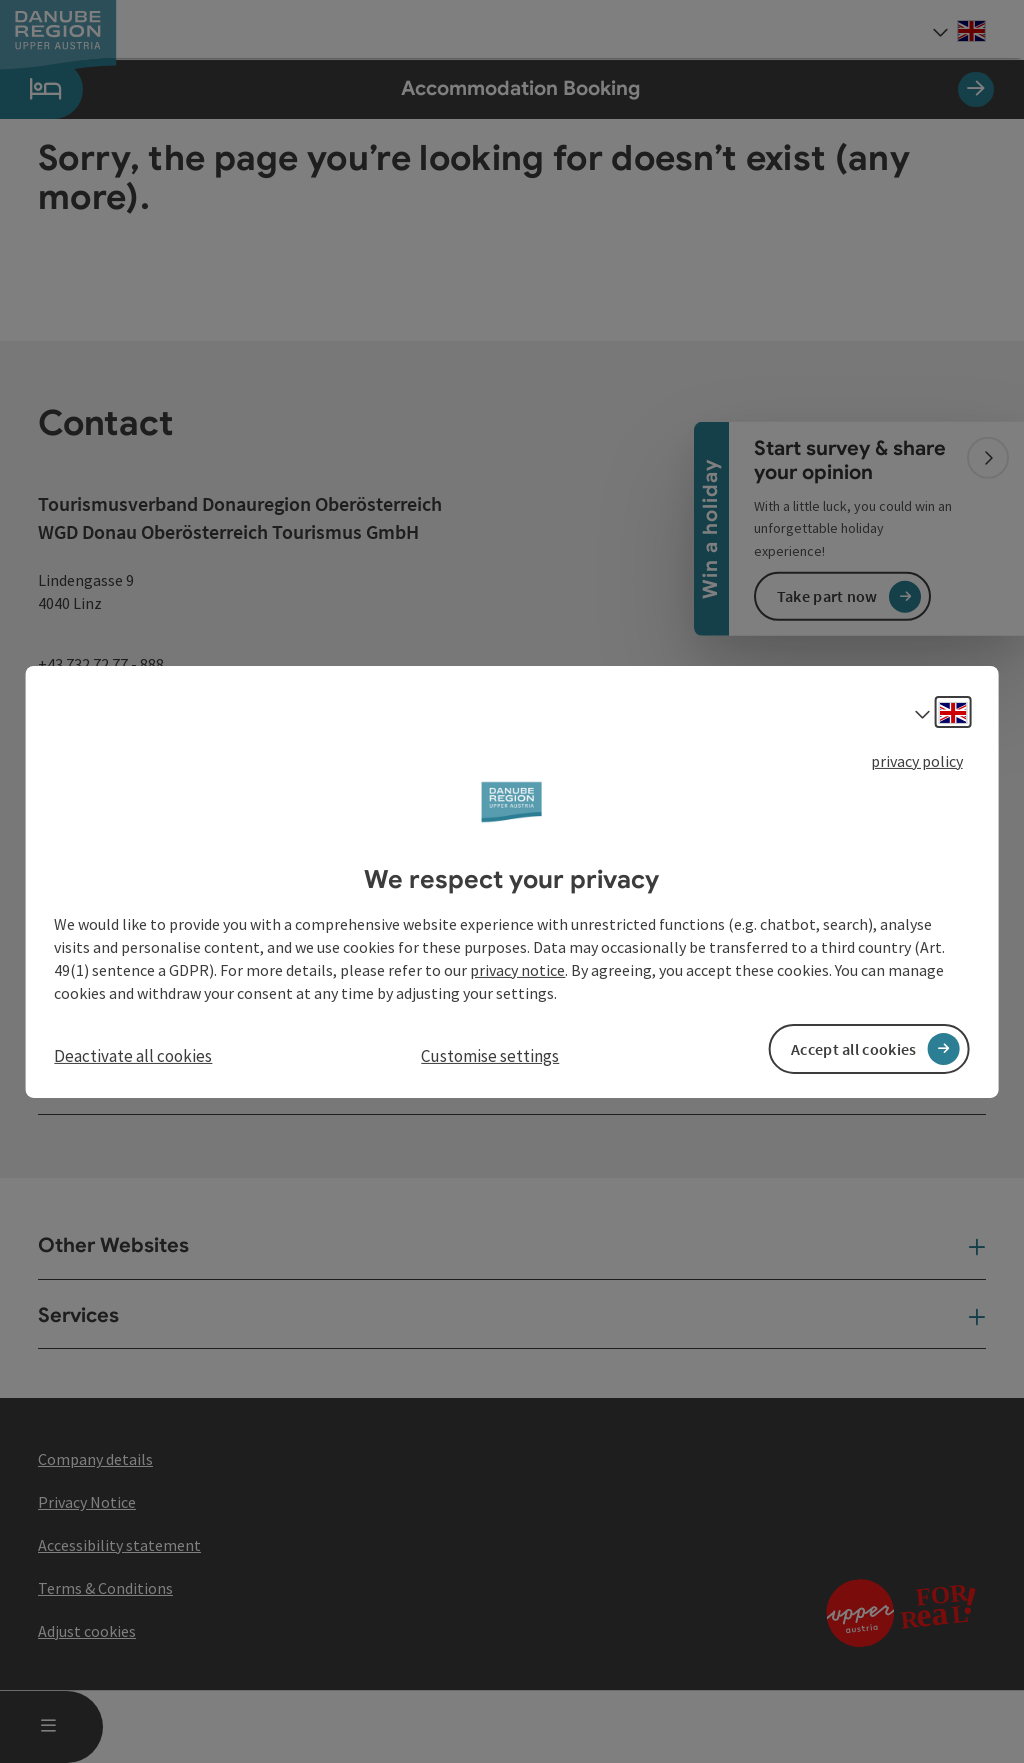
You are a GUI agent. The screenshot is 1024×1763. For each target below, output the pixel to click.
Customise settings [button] (490, 1056)
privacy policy (917, 760)
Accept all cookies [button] (853, 1049)
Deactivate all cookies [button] (133, 1056)
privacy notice (517, 970)
